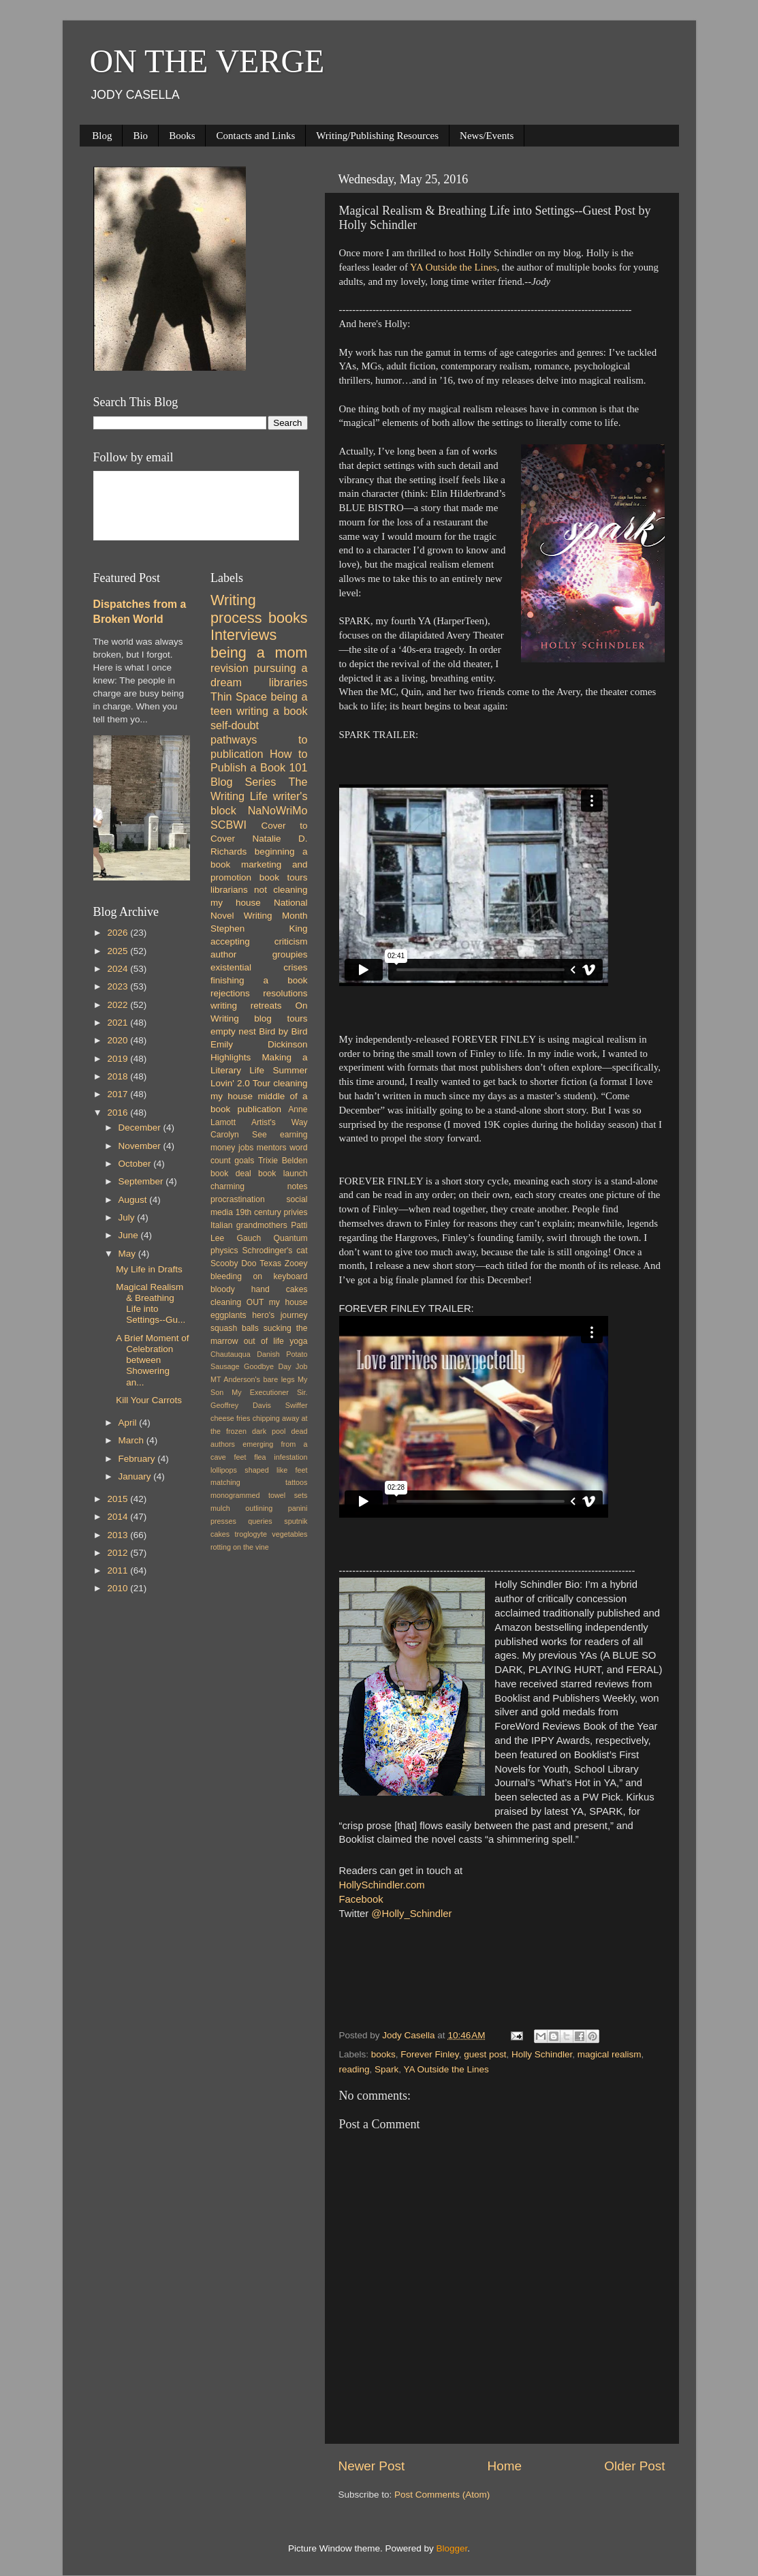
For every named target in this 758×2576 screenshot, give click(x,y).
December (141, 1127)
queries (260, 1521)
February (138, 1459)
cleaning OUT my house (259, 1302)
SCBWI (228, 824)
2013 (118, 1535)
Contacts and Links (255, 135)
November (141, 1146)
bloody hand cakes (259, 1289)
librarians (229, 890)
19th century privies (272, 1212)
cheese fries (230, 1418)
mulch (220, 1508)
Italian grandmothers (248, 1225)
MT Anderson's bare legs (252, 1379)
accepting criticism (259, 941)
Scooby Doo (233, 1263)
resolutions (285, 993)
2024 (118, 969)
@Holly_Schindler (411, 1913)
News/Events (487, 135)
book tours (283, 877)
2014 (118, 1517)
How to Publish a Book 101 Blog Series (259, 768)
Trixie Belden (283, 1160)
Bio (140, 135)
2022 (118, 1005)
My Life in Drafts (149, 1269)
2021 (118, 1022)
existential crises (259, 967)
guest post (485, 2054)
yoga (298, 1341)
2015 (118, 1499)
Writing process (236, 609)
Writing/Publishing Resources (377, 135)
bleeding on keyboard (259, 1276)
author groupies (259, 954)
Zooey (296, 1263)
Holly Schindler (541, 2054)
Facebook (361, 1899)
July (128, 1217)
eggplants (228, 1315)
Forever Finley (429, 2054)
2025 (118, 951)
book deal (230, 1173)
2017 (118, 1094)
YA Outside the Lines (453, 267)
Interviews (243, 634)
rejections (230, 993)
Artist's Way (279, 1122)
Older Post (634, 2466)
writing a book (271, 711)
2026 (118, 932)
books (383, 2054)
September (142, 1181)
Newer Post (371, 2466)
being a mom (259, 652)
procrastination (237, 1199)
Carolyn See (238, 1134)
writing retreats (246, 1005)
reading (354, 2069)
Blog (102, 135)
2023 (118, 986)
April (129, 1422)
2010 (118, 1588)
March (132, 1440)
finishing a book (259, 980)
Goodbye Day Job (275, 1366)
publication (259, 1109)
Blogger (452, 2548)
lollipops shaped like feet (259, 1470)
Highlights (230, 1057)
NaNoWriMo (278, 810)
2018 (118, 1076)
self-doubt (234, 725)
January (136, 1476)
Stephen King (259, 928)
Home (505, 2466)
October (136, 1164)
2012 (118, 1553)
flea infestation (280, 1457)
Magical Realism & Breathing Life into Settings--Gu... (150, 1303)
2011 (118, 1570)
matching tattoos (259, 1482)
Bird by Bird (283, 1031)
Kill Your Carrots (149, 1400)
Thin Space (238, 696)
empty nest (233, 1031)
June (130, 1235)
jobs (245, 1147)
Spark (386, 2069)
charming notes (259, 1186)
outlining (258, 1508)
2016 (118, 1112)
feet (240, 1457)
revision (229, 668)
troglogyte (251, 1534)
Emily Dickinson (259, 1044)
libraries (288, 682)
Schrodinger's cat (274, 1250)
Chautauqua (230, 1354)
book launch (282, 1173)
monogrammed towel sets (259, 1495)
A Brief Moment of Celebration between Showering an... (152, 1360)
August (134, 1200)
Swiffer (296, 1405)
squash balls (234, 1328)
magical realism (610, 2054)
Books (182, 135)
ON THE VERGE (207, 61)
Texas (270, 1263)
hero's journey (279, 1315)
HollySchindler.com (382, 1885)
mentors (272, 1147)
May (128, 1253)
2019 (118, 1059)
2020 (118, 1040)
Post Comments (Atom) (442, 2494)
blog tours (280, 1018)
